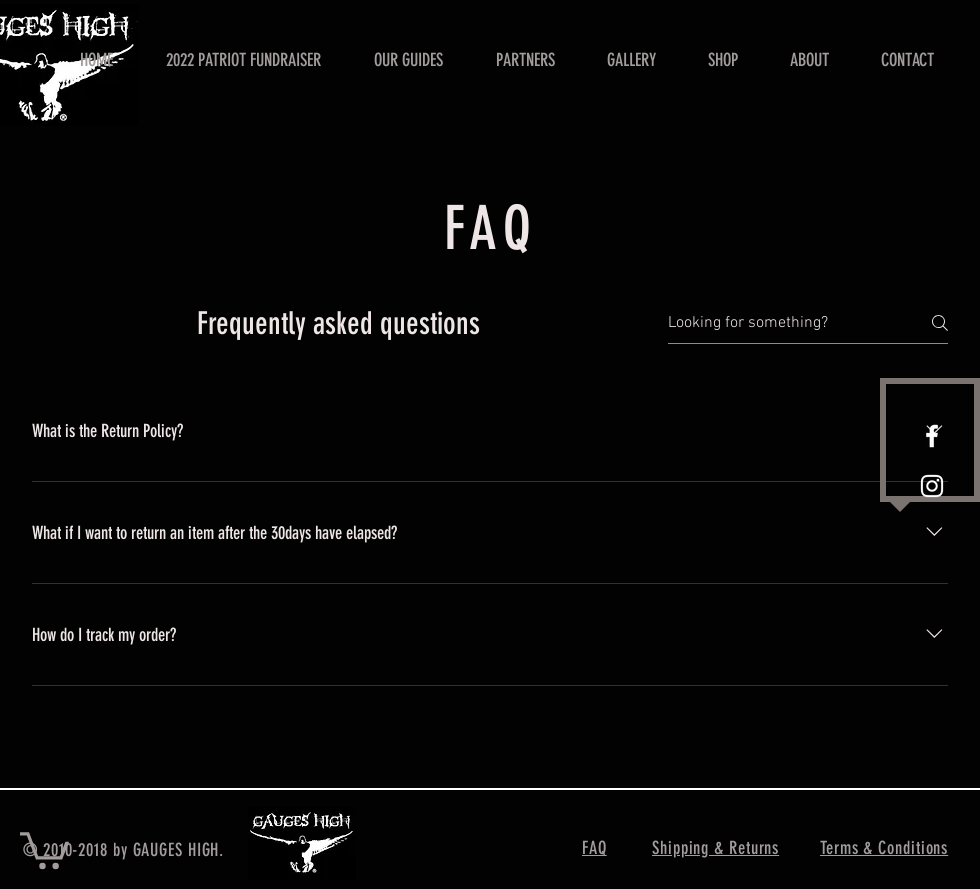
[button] (44, 848)
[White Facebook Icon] (932, 436)
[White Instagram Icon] (932, 486)
